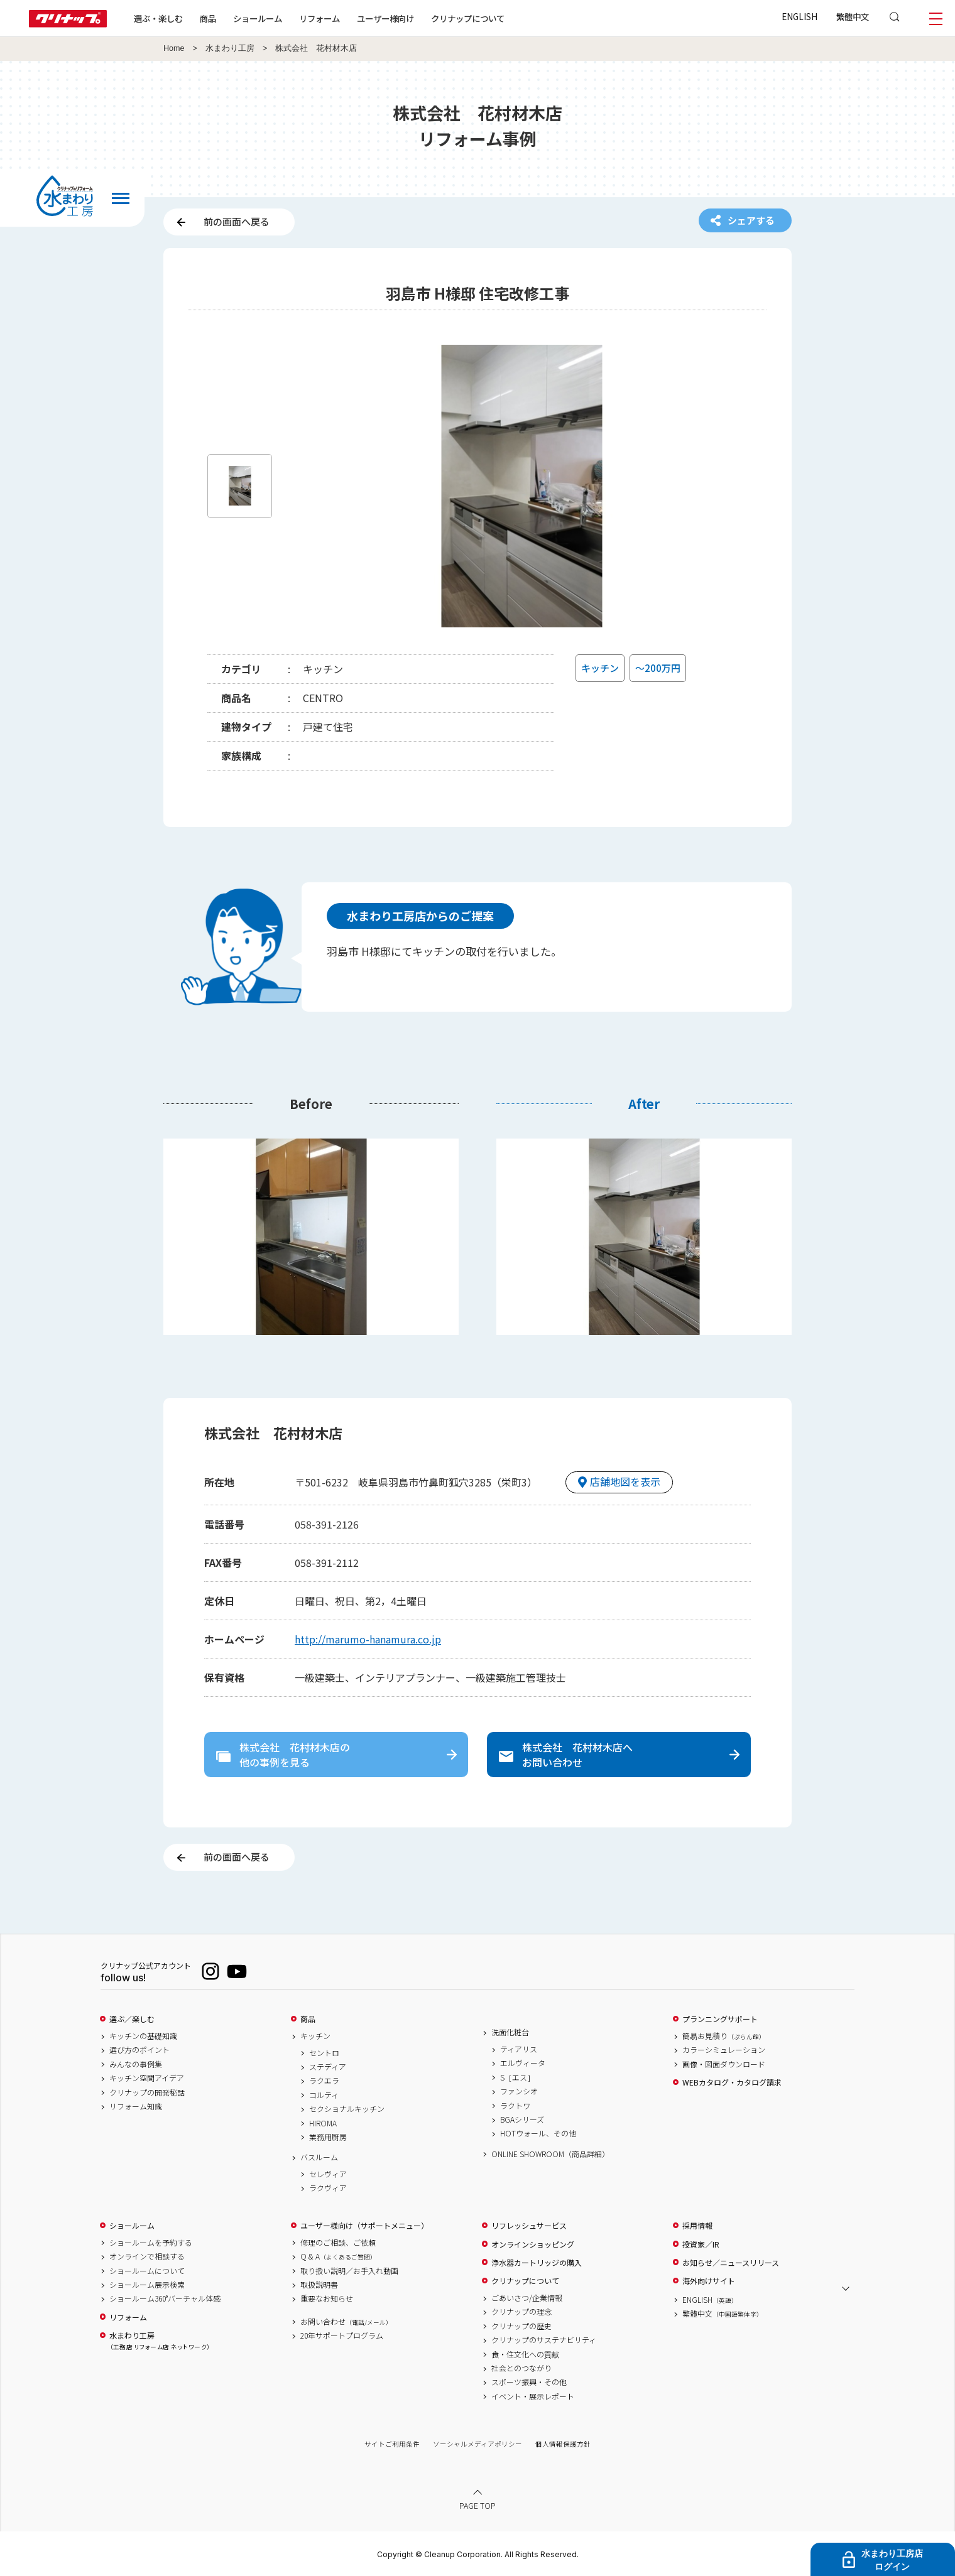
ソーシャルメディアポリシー (477, 2444)
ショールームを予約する (150, 2243)
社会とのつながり (521, 2368)
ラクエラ (324, 2080)
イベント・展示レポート (532, 2396)
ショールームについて (147, 2271)
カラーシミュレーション (723, 2050)
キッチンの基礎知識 (143, 2036)
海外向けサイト (708, 2281)
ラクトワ (515, 2106)
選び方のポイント (139, 2050)
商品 (307, 2019)
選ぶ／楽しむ (132, 2019)
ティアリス (518, 2049)
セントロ (324, 2053)
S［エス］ (517, 2077)
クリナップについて (468, 18)
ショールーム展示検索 (147, 2285)
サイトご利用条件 (392, 2444)
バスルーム (319, 2157)
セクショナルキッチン (347, 2109)
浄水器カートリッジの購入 (536, 2263)
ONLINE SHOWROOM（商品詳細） (550, 2154)
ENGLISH (799, 16)
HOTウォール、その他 (538, 2133)
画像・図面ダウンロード (723, 2064)
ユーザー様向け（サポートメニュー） (364, 2226)
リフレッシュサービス (529, 2226)
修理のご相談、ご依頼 (338, 2243)
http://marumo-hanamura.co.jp (368, 1639)
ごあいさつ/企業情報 (526, 2298)
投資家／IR (700, 2244)
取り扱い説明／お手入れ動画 (349, 2271)
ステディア (327, 2067)
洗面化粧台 (510, 2032)
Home (174, 48)
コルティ (324, 2095)
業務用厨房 (328, 2137)
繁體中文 (852, 16)
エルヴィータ (522, 2063)
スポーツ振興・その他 (529, 2382)
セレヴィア (328, 2174)
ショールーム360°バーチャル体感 (165, 2298)
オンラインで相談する (147, 2256)
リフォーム (319, 18)
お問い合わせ (346, 2322)
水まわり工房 (229, 48)
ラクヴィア (328, 2188)
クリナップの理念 (521, 2312)
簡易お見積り (723, 2036)
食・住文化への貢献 (525, 2354)
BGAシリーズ (522, 2119)
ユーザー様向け (385, 18)
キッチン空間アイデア (146, 2078)
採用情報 (697, 2226)
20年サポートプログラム (341, 2335)
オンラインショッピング (532, 2244)
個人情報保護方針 (563, 2444)
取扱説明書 (319, 2285)
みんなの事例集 (135, 2064)
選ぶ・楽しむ (158, 18)
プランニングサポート (720, 2019)
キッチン (315, 2036)
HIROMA (323, 2123)
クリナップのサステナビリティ (543, 2340)
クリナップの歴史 (521, 2326)
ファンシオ (519, 2091)
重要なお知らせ (326, 2298)
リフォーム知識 (135, 2106)
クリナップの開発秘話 (147, 2092)
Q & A (338, 2256)
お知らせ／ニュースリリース (730, 2263)
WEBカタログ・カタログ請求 (732, 2082)
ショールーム (257, 18)
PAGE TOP (477, 2505)
